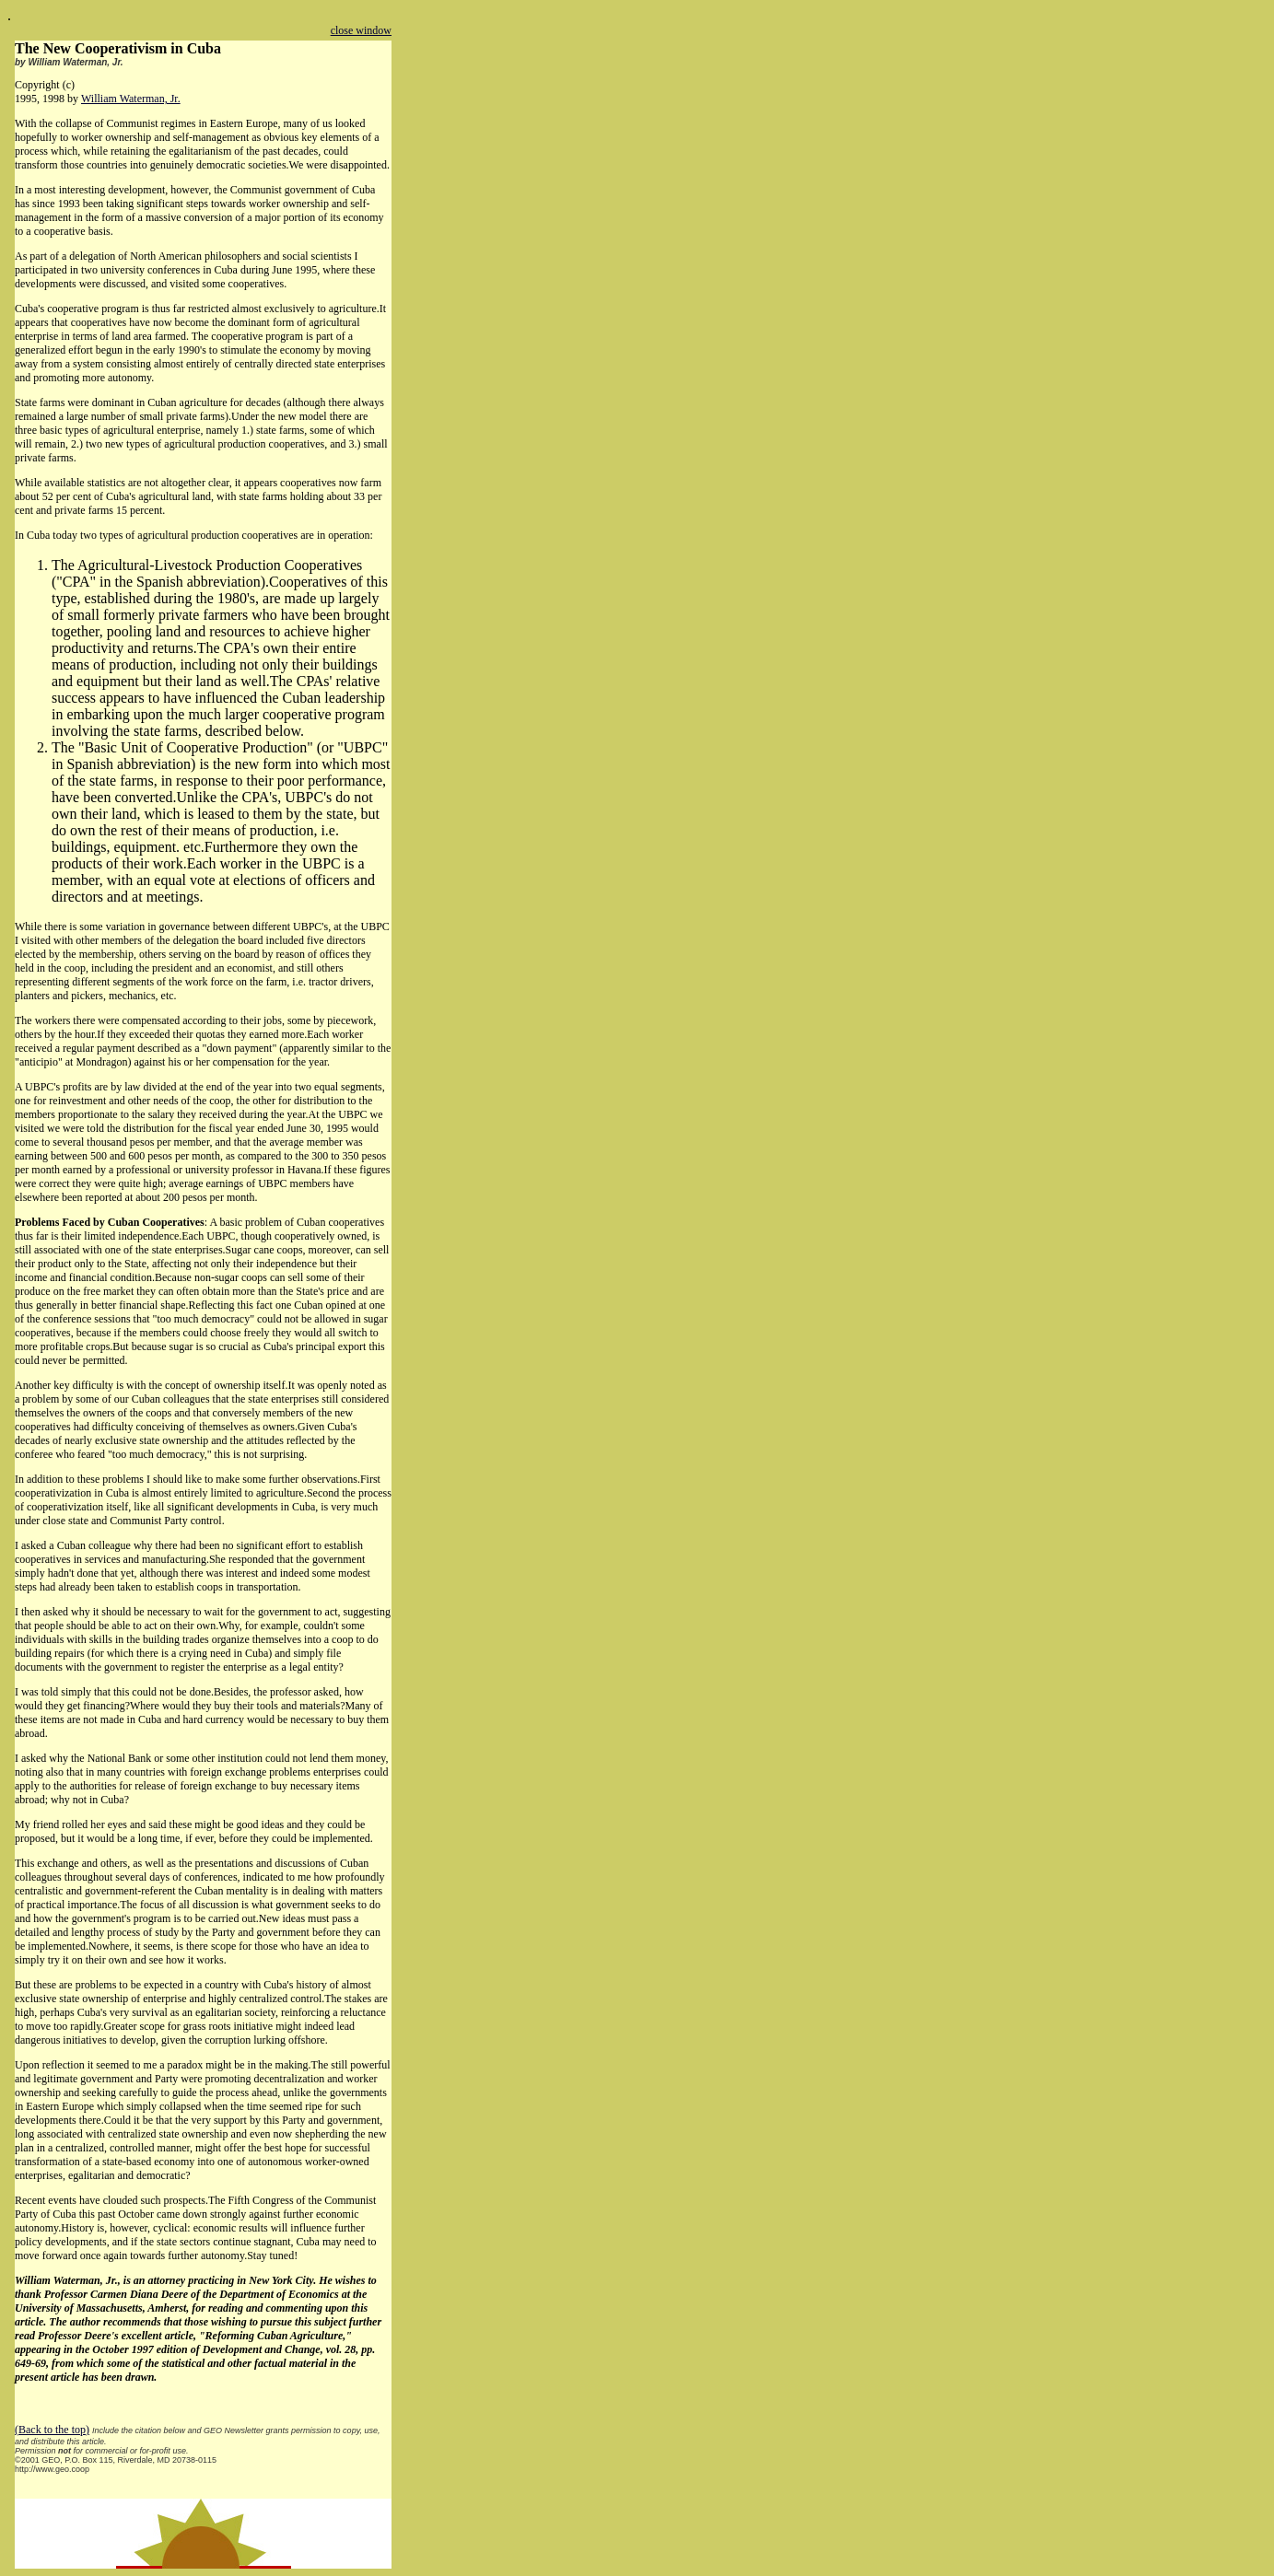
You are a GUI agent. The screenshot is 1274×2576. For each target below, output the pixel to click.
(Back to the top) (52, 2429)
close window (361, 30)
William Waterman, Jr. (131, 98)
